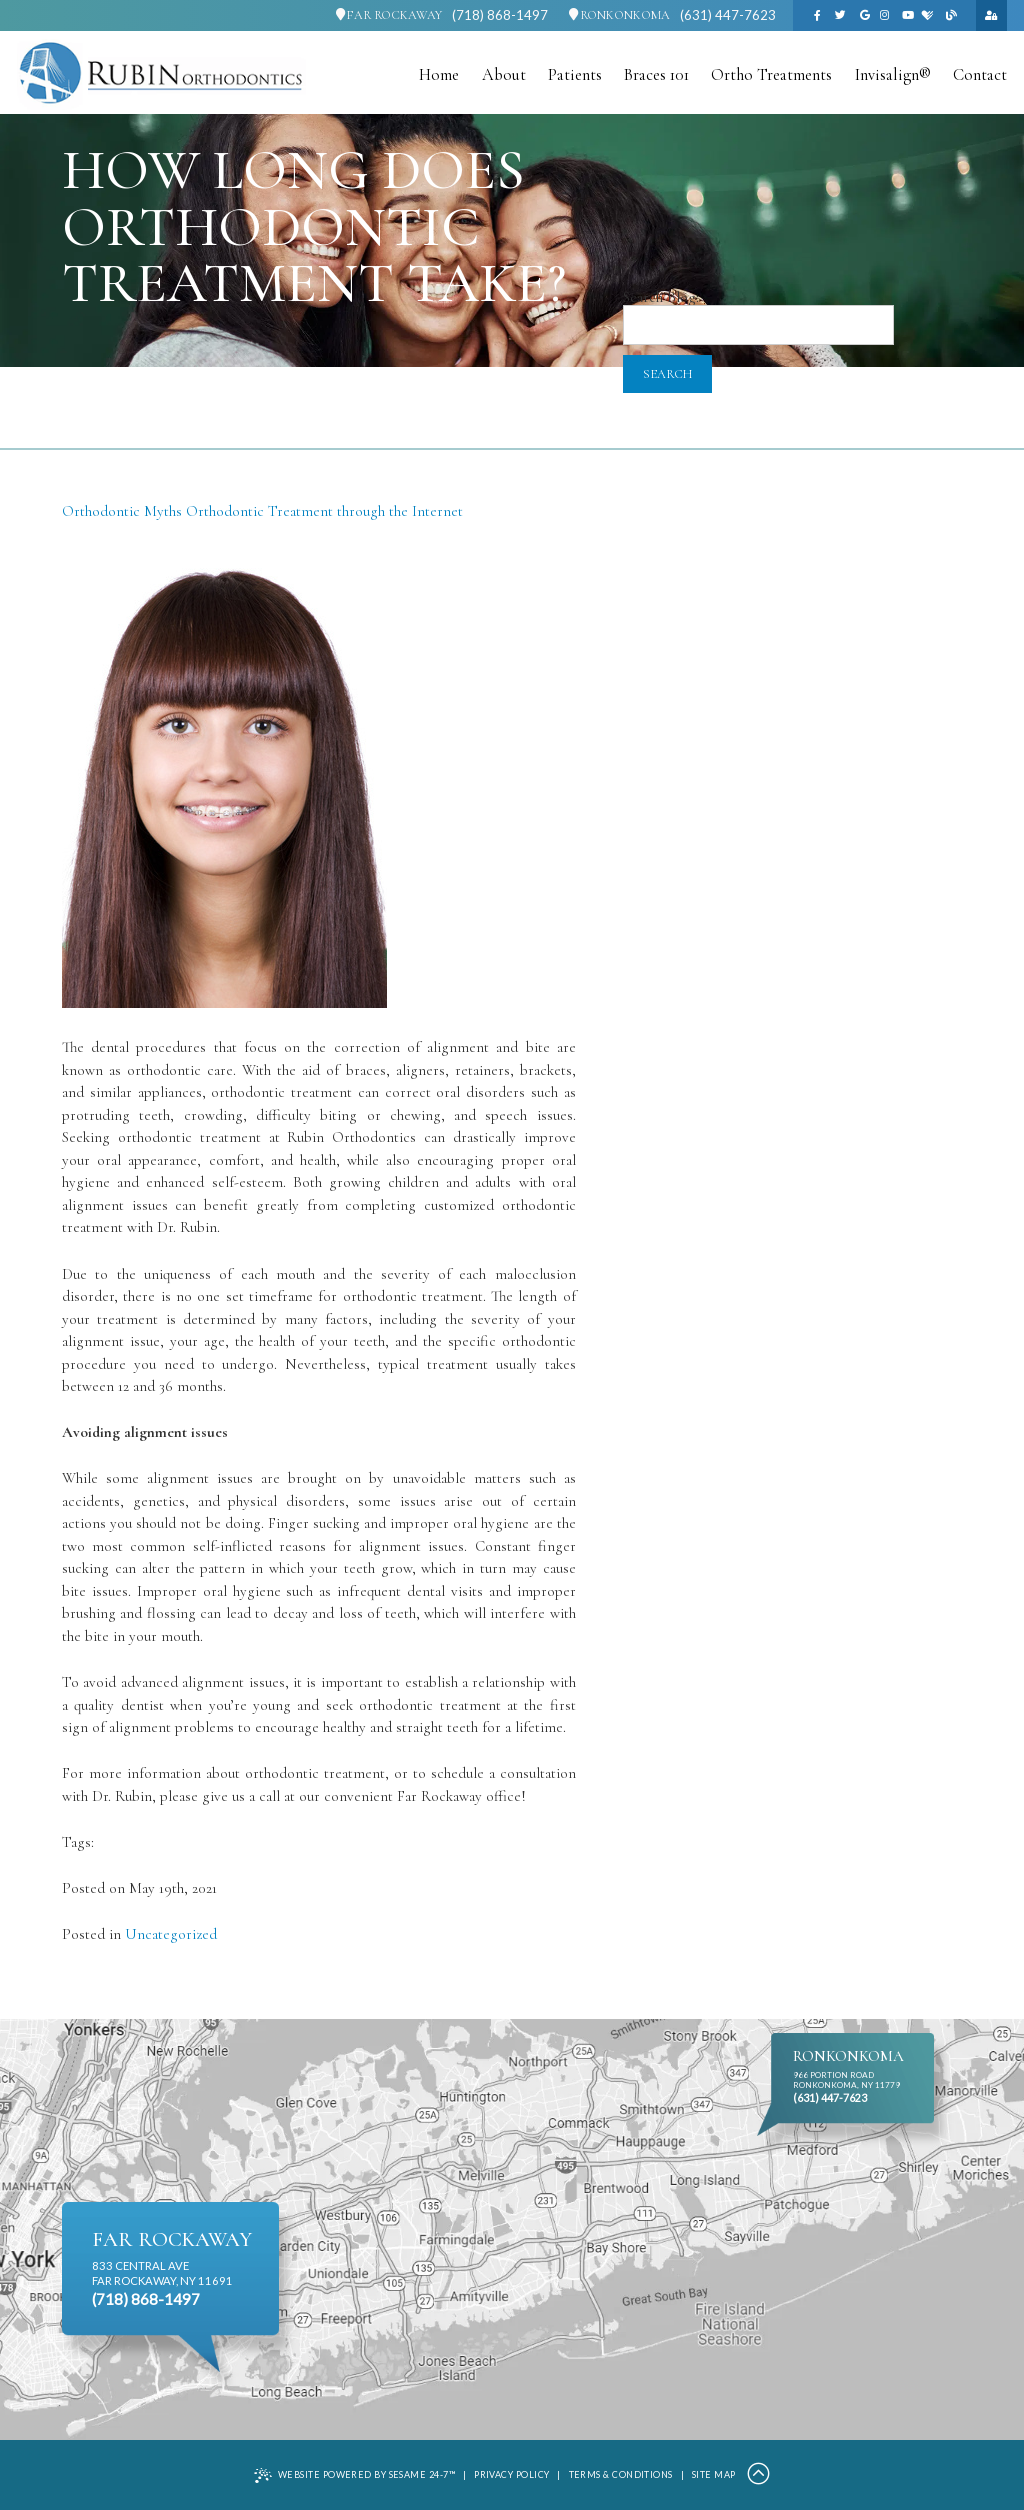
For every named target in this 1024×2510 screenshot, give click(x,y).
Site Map (714, 2474)
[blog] (951, 15)
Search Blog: (661, 297)
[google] (865, 15)
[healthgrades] (928, 15)
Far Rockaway (389, 15)
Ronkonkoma (619, 15)
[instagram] (884, 15)
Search (667, 374)
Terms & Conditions (621, 2474)
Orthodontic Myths (122, 511)
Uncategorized (171, 1934)
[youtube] (908, 15)
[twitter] (841, 15)
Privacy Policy (511, 2474)
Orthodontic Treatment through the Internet (324, 511)
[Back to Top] (758, 2475)
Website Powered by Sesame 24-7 (354, 2475)
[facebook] (817, 15)
